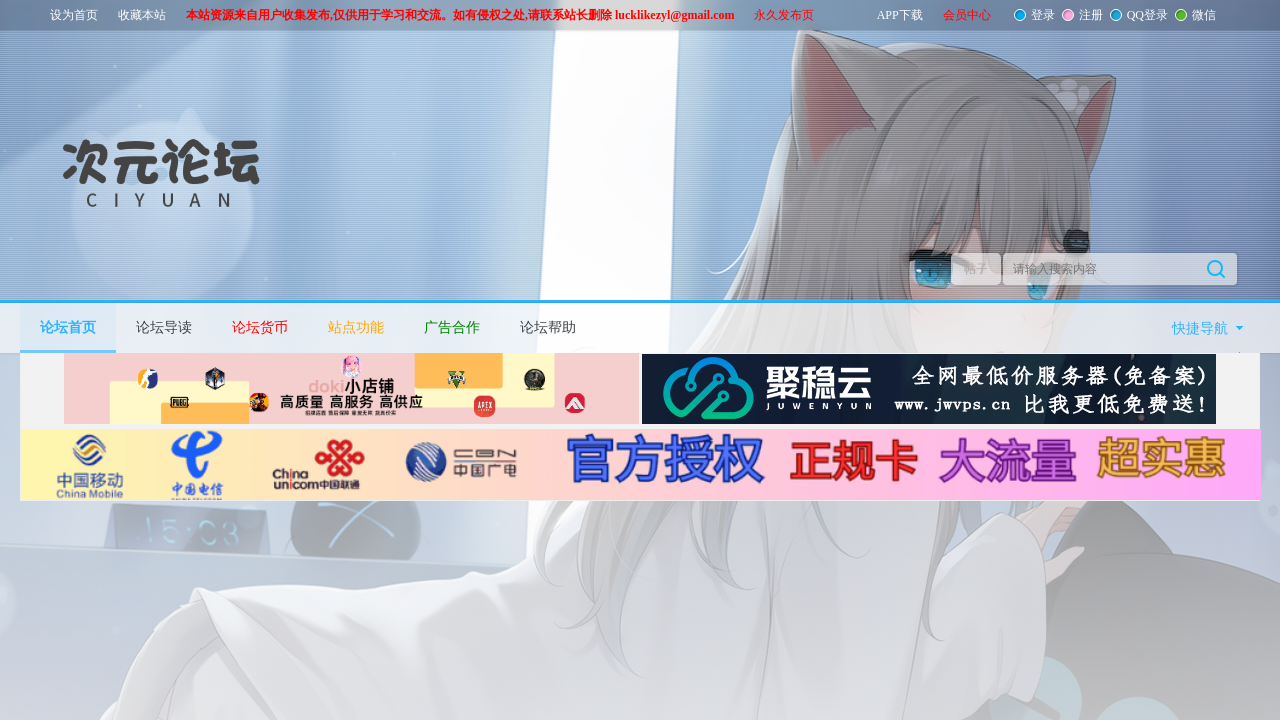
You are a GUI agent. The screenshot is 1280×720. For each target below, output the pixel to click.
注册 (1089, 15)
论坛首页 (68, 327)
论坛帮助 (548, 327)
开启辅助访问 (1235, 14)
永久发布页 (784, 15)
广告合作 (452, 327)
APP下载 (900, 15)
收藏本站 (142, 15)
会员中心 (967, 15)
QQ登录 (1145, 15)
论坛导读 (164, 327)
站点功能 (356, 327)
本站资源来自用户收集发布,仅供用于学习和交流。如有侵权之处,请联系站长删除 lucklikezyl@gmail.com (460, 15)
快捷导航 (1200, 328)
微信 (1202, 15)
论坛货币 (260, 327)
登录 (1041, 15)
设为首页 (74, 15)
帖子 (976, 269)
